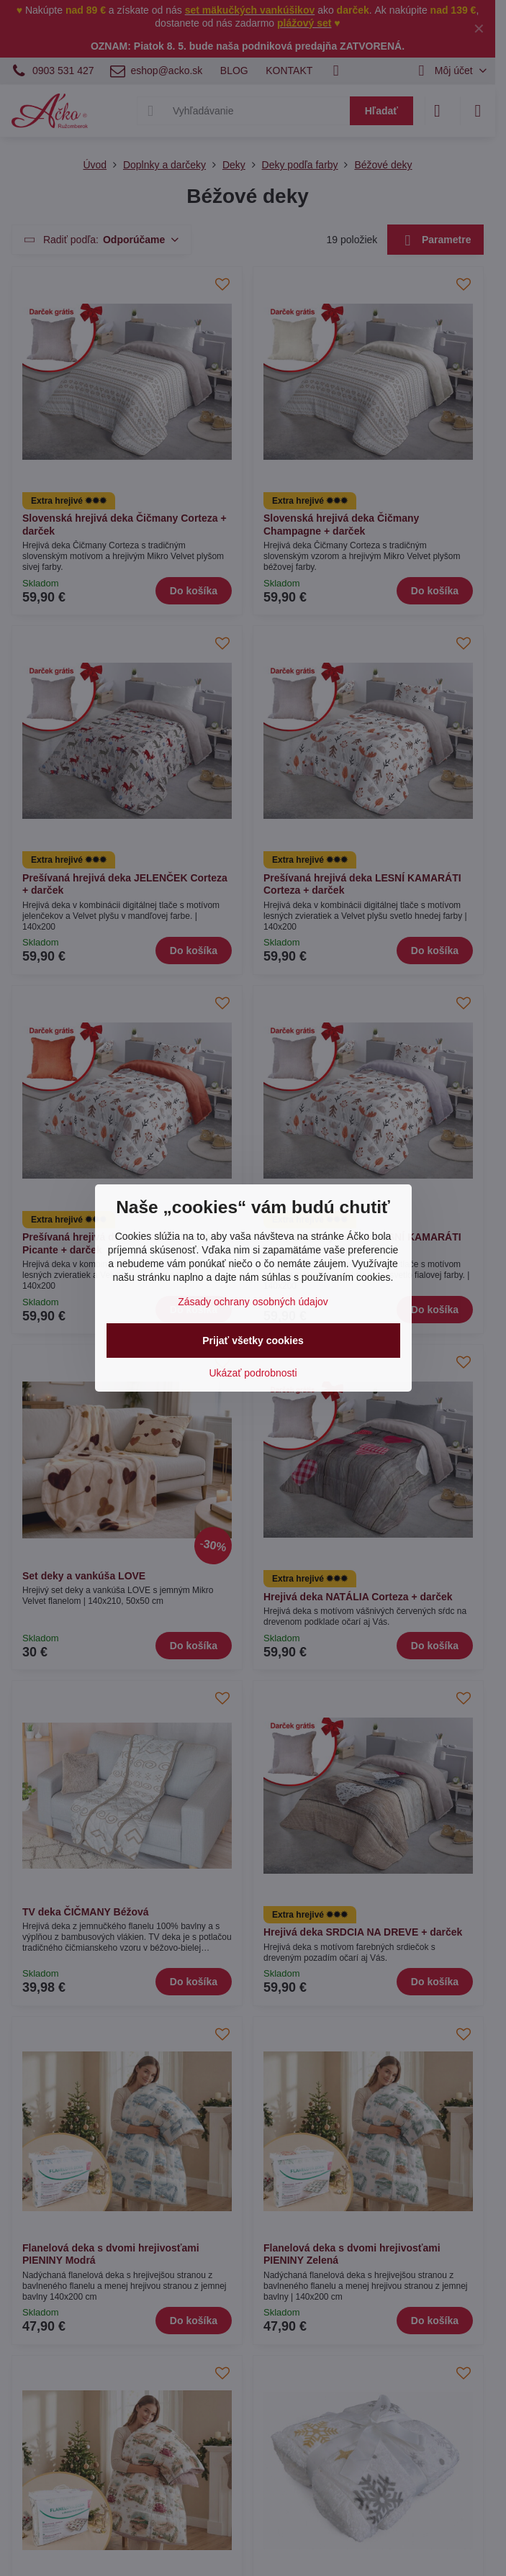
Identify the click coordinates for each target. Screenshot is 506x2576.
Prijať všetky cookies (253, 1340)
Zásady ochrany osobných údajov (253, 1301)
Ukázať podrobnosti (253, 1373)
